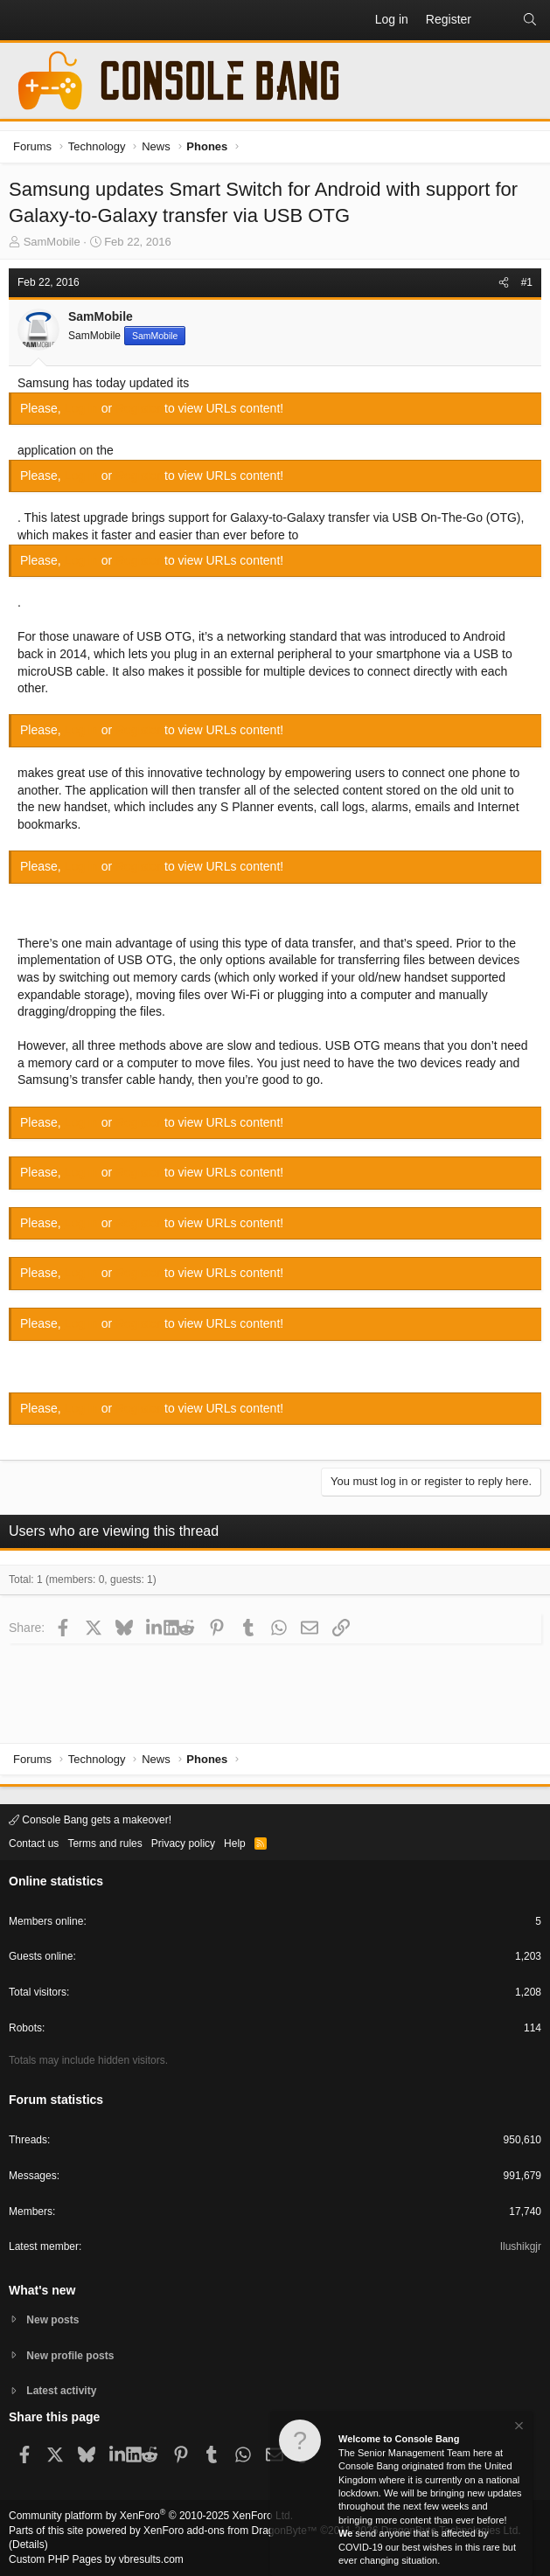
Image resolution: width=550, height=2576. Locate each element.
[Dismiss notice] (518, 2428)
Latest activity (61, 2391)
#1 (527, 282)
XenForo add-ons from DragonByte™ (230, 2530)
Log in (83, 408)
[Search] (530, 20)
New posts (52, 2320)
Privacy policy (183, 1843)
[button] (22, 20)
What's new (42, 2290)
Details (28, 2544)
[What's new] (496, 20)
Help (235, 1843)
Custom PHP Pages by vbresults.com (96, 2559)
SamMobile (52, 241)
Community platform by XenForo (151, 2516)
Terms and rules (104, 1843)
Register (139, 408)
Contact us (34, 1843)
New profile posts (70, 2356)
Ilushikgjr (520, 2246)
